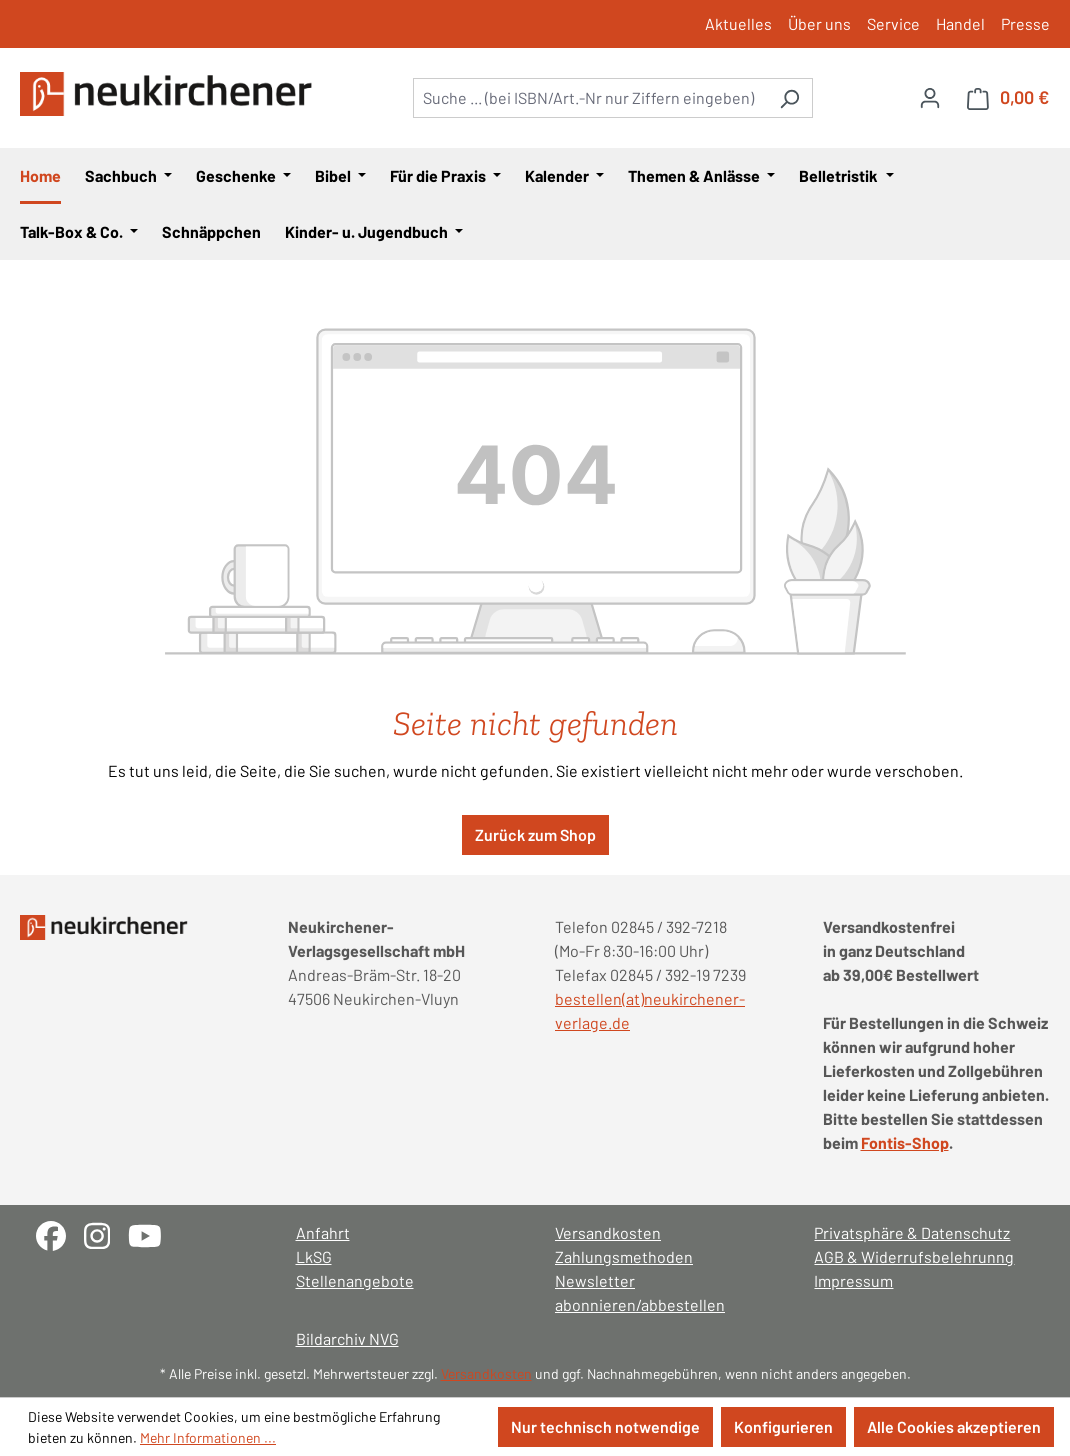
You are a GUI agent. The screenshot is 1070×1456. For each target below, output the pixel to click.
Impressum (853, 1280)
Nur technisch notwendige (605, 1426)
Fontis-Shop (905, 1142)
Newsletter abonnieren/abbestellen (640, 1292)
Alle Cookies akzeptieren (954, 1426)
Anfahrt (323, 1232)
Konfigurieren (783, 1426)
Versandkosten (608, 1232)
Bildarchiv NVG (347, 1338)
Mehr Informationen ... (208, 1437)
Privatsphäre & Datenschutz (912, 1232)
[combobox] (590, 98)
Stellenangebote (355, 1280)
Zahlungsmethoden (624, 1256)
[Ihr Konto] (930, 97)
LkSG (314, 1256)
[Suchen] (789, 98)
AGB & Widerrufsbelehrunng (914, 1256)
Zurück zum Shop (535, 834)
